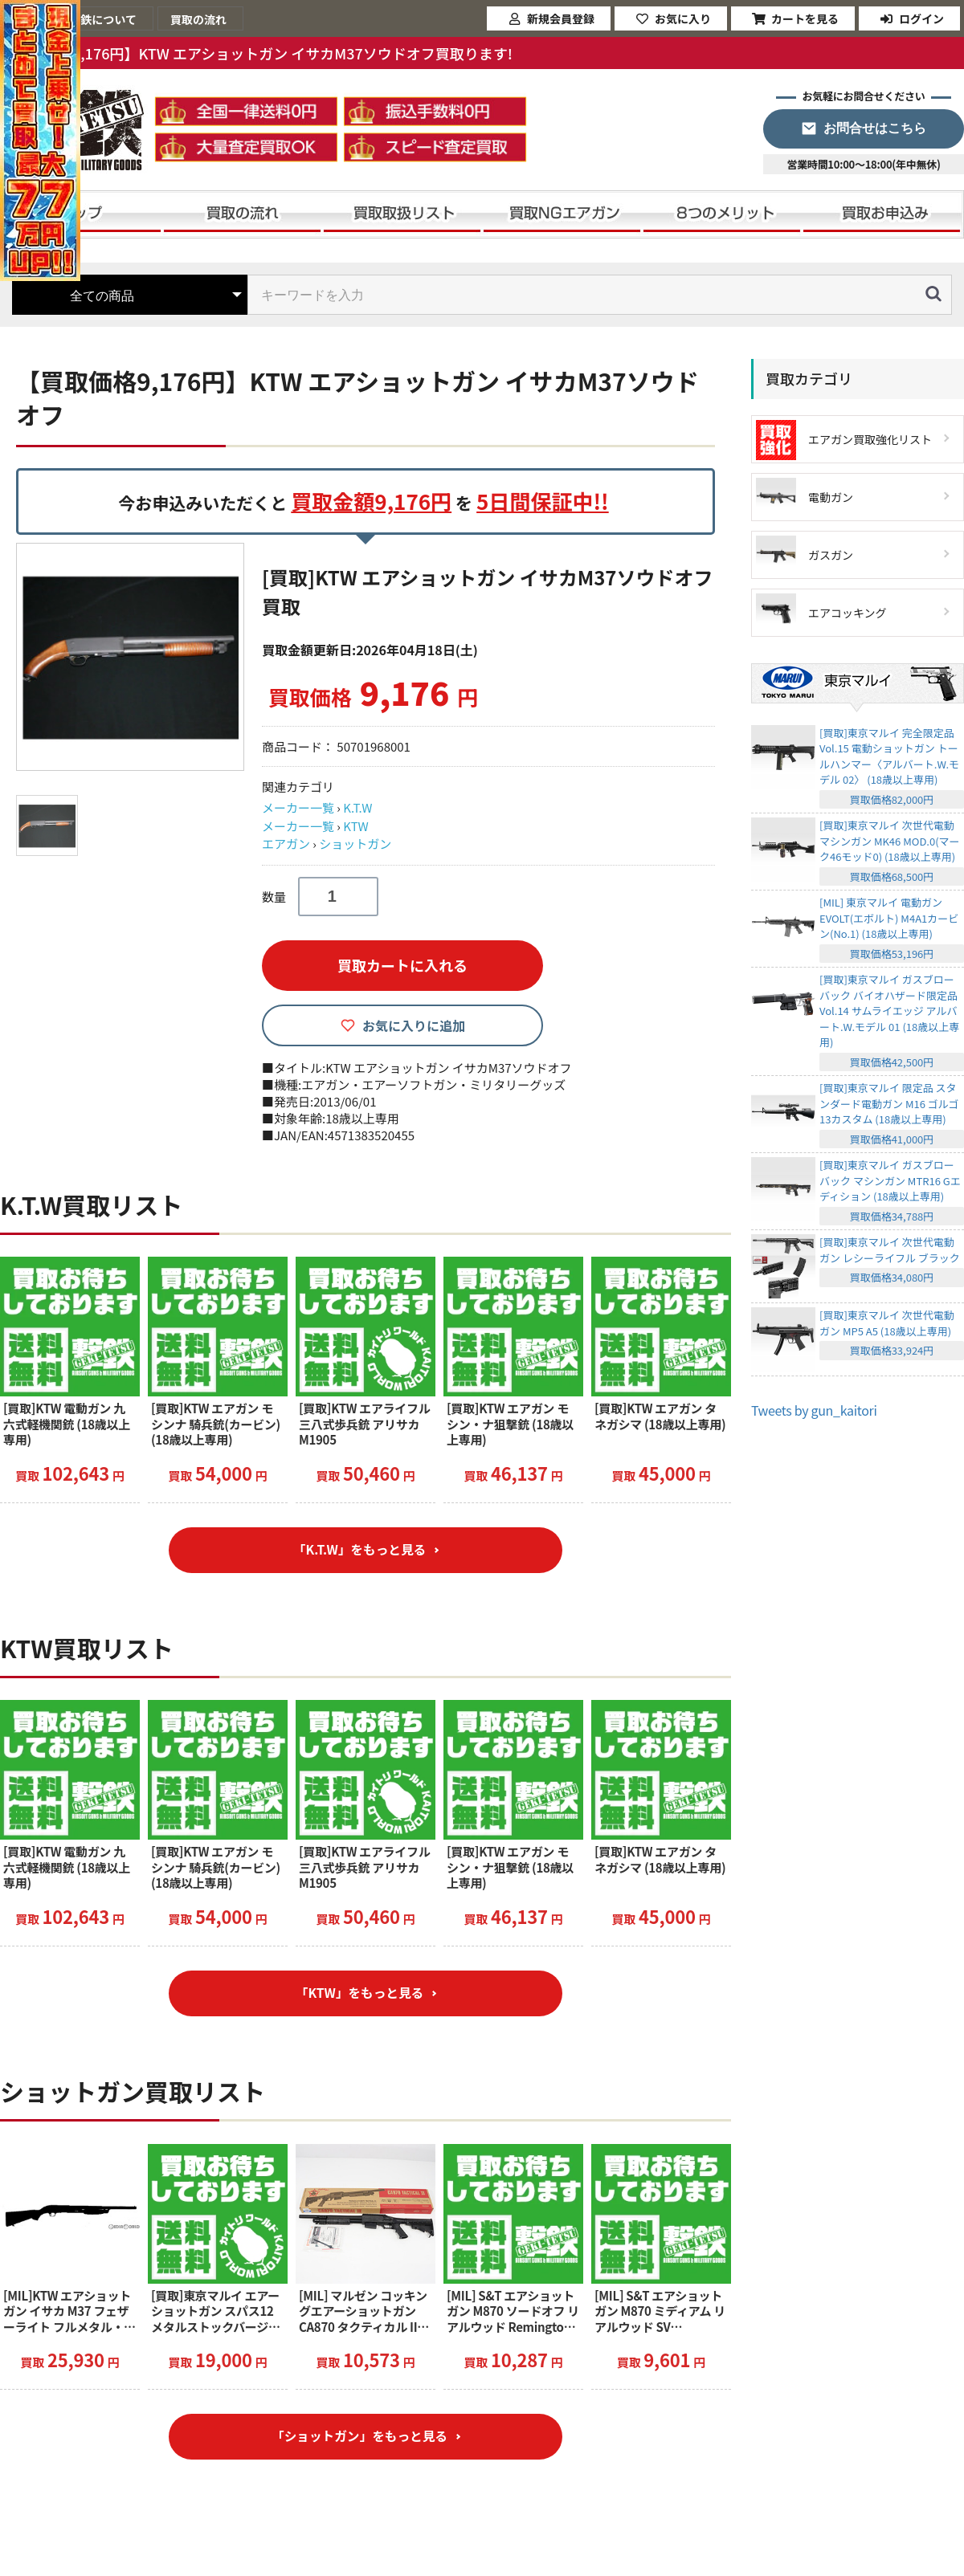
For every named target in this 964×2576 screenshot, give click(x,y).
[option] (132, 657)
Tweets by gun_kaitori (814, 1410)
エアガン (286, 843)
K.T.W (357, 807)
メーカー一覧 (298, 807)
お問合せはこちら (874, 128)
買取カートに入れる (402, 965)
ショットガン (355, 843)
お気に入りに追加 (413, 1025)
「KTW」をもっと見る (359, 1997)
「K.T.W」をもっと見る (359, 1551)
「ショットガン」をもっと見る (359, 2443)
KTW (356, 825)
